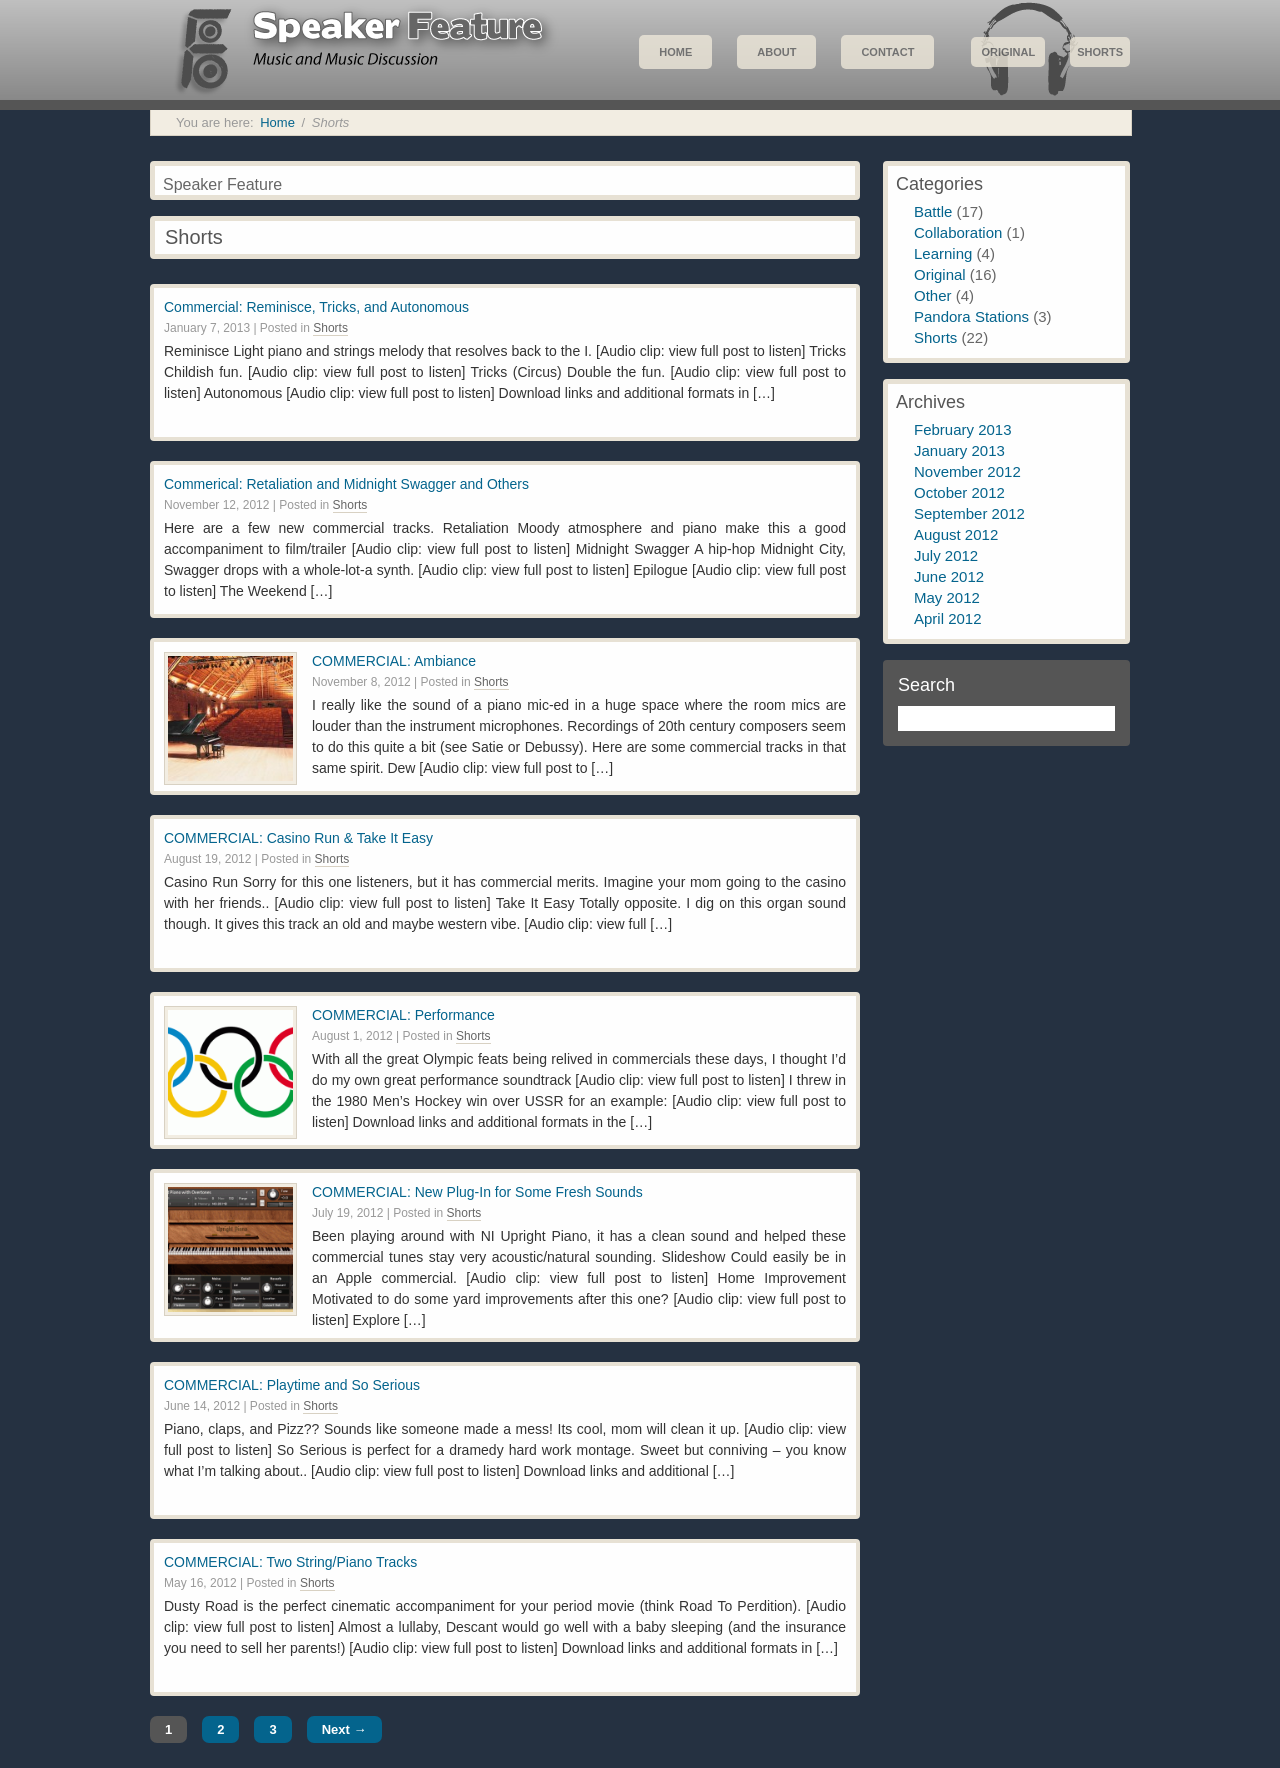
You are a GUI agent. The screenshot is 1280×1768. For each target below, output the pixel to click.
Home (675, 52)
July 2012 (946, 555)
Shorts (1100, 52)
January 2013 (959, 450)
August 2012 (956, 534)
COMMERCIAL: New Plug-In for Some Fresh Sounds (477, 1192)
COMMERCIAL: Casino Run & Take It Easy (298, 838)
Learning (943, 253)
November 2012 (967, 471)
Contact (887, 52)
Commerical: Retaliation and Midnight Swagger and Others (346, 484)
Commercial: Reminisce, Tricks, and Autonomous (316, 307)
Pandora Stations (971, 316)
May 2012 (947, 597)
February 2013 (963, 429)
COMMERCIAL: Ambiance (394, 661)
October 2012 (959, 492)
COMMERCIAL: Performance (403, 1015)
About (776, 52)
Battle (933, 211)
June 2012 (949, 576)
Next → (344, 1729)
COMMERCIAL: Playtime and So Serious (292, 1385)
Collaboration (958, 232)
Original (1008, 52)
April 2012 (948, 618)
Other (933, 295)
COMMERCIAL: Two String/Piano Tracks (290, 1562)
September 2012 (969, 513)
